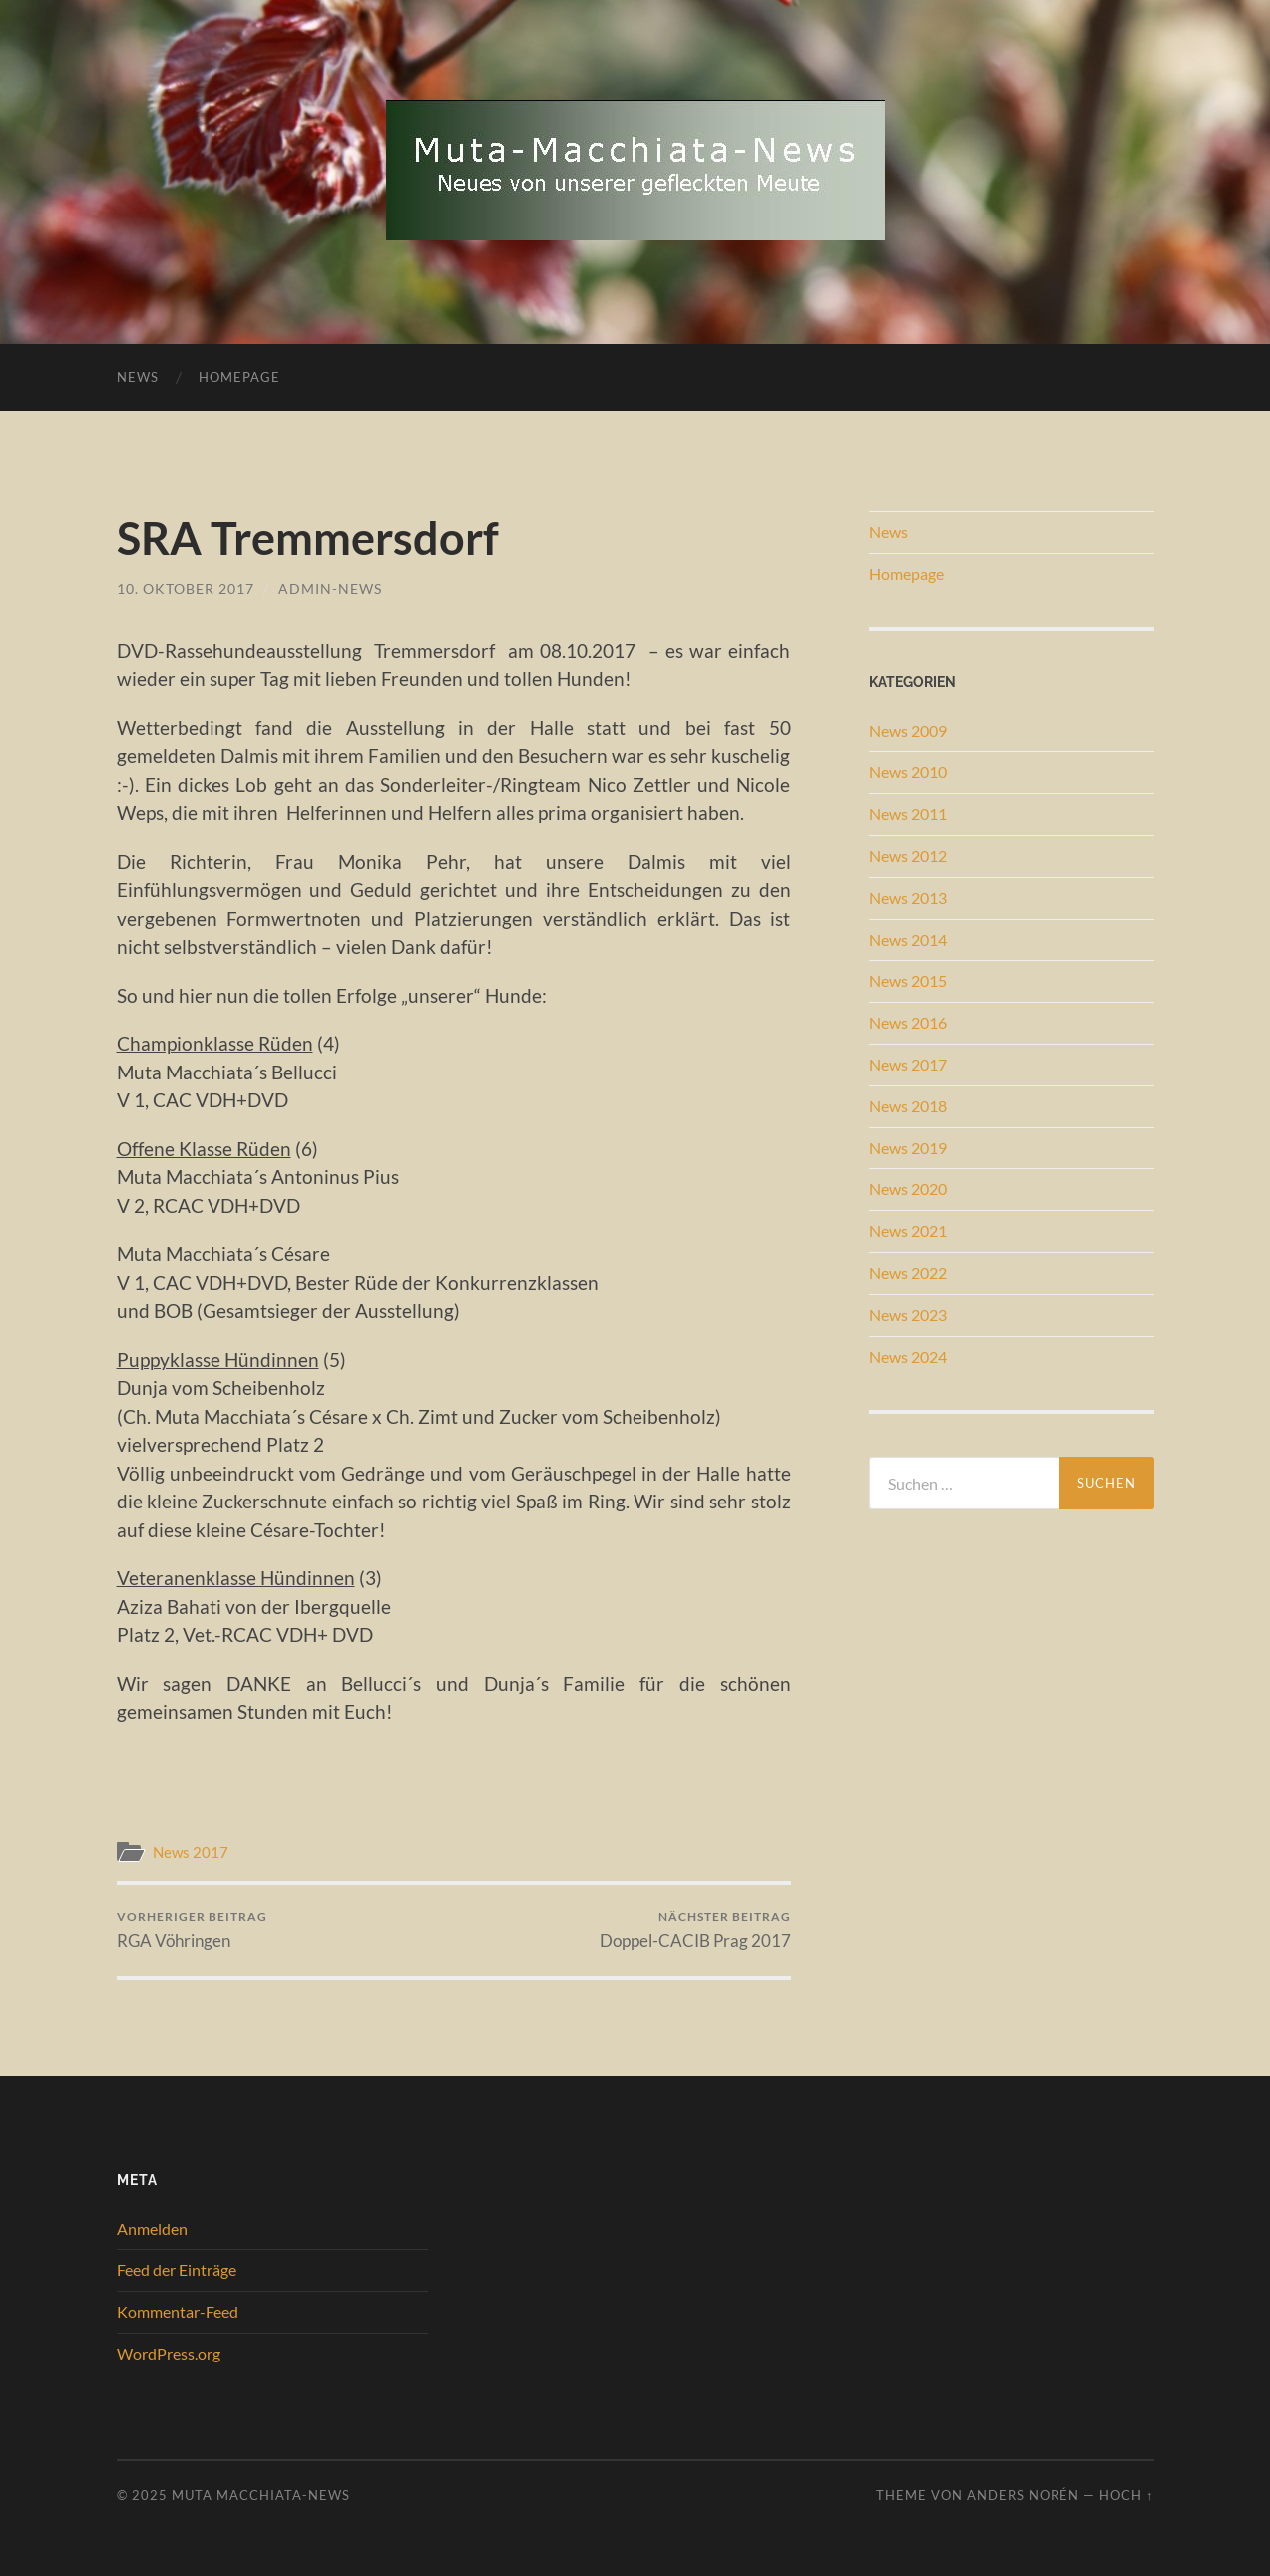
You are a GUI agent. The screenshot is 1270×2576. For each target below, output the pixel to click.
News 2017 (190, 1852)
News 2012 (908, 855)
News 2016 (908, 1022)
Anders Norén (1023, 2495)
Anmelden (152, 2228)
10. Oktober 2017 (185, 588)
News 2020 (908, 1188)
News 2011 (908, 813)
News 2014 (908, 939)
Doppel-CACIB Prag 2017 (695, 1930)
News (138, 377)
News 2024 (908, 1356)
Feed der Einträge (176, 2269)
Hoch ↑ (1126, 2495)
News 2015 (908, 980)
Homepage (239, 377)
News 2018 (908, 1105)
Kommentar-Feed (177, 2311)
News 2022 (908, 1272)
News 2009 (908, 730)
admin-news (330, 588)
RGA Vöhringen (192, 1930)
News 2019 (908, 1147)
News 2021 (908, 1230)
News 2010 (908, 771)
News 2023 (908, 1314)
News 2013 (908, 897)
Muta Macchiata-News (261, 2495)
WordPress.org (168, 2353)
